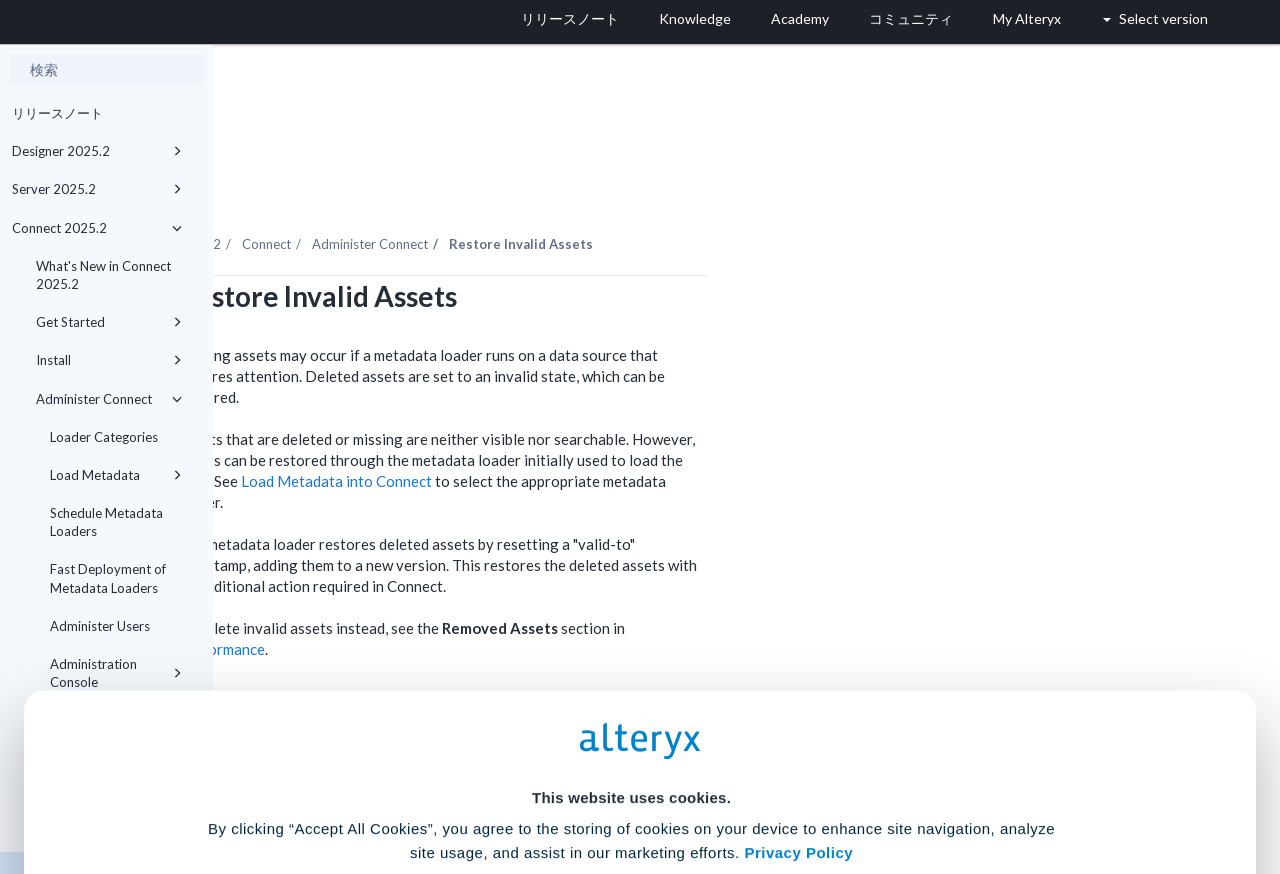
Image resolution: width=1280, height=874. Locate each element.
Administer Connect (109, 399)
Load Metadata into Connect (549, 426)
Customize (793, 785)
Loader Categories (104, 437)
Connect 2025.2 (97, 228)
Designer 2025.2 (97, 151)
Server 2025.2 (97, 189)
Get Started (109, 322)
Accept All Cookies (488, 785)
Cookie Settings (631, 726)
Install (109, 360)
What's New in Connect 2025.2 (103, 275)
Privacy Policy (798, 671)
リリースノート (57, 113)
